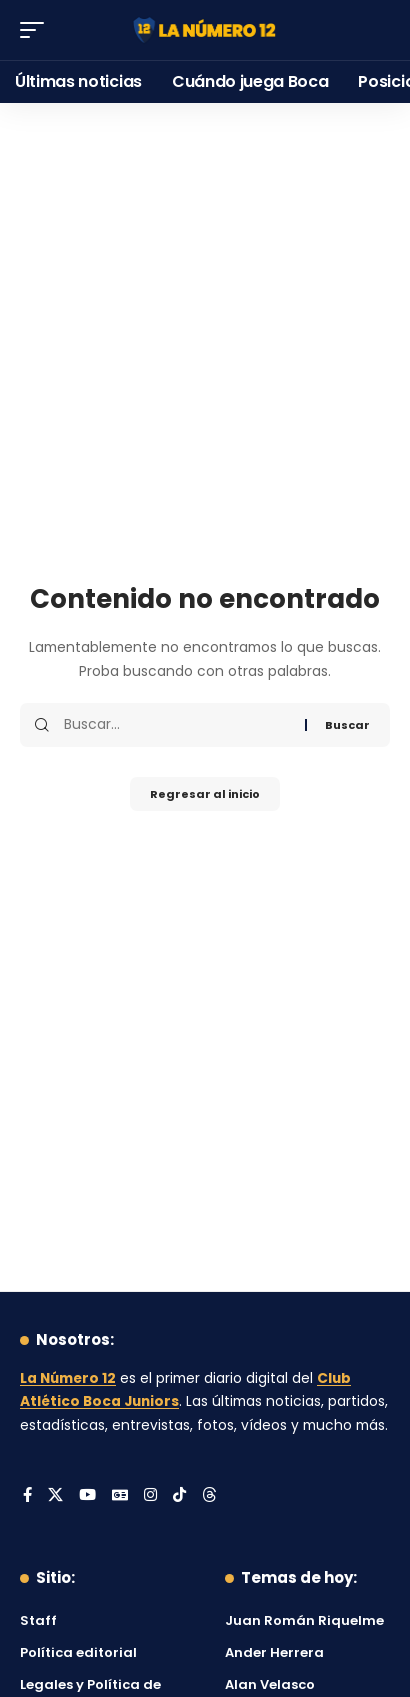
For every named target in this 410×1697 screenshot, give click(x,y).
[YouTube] (87, 1496)
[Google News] (120, 1496)
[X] (55, 1496)
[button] (37, 30)
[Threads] (209, 1496)
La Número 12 (68, 1378)
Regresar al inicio (205, 794)
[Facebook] (27, 1496)
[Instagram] (150, 1496)
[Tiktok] (179, 1496)
